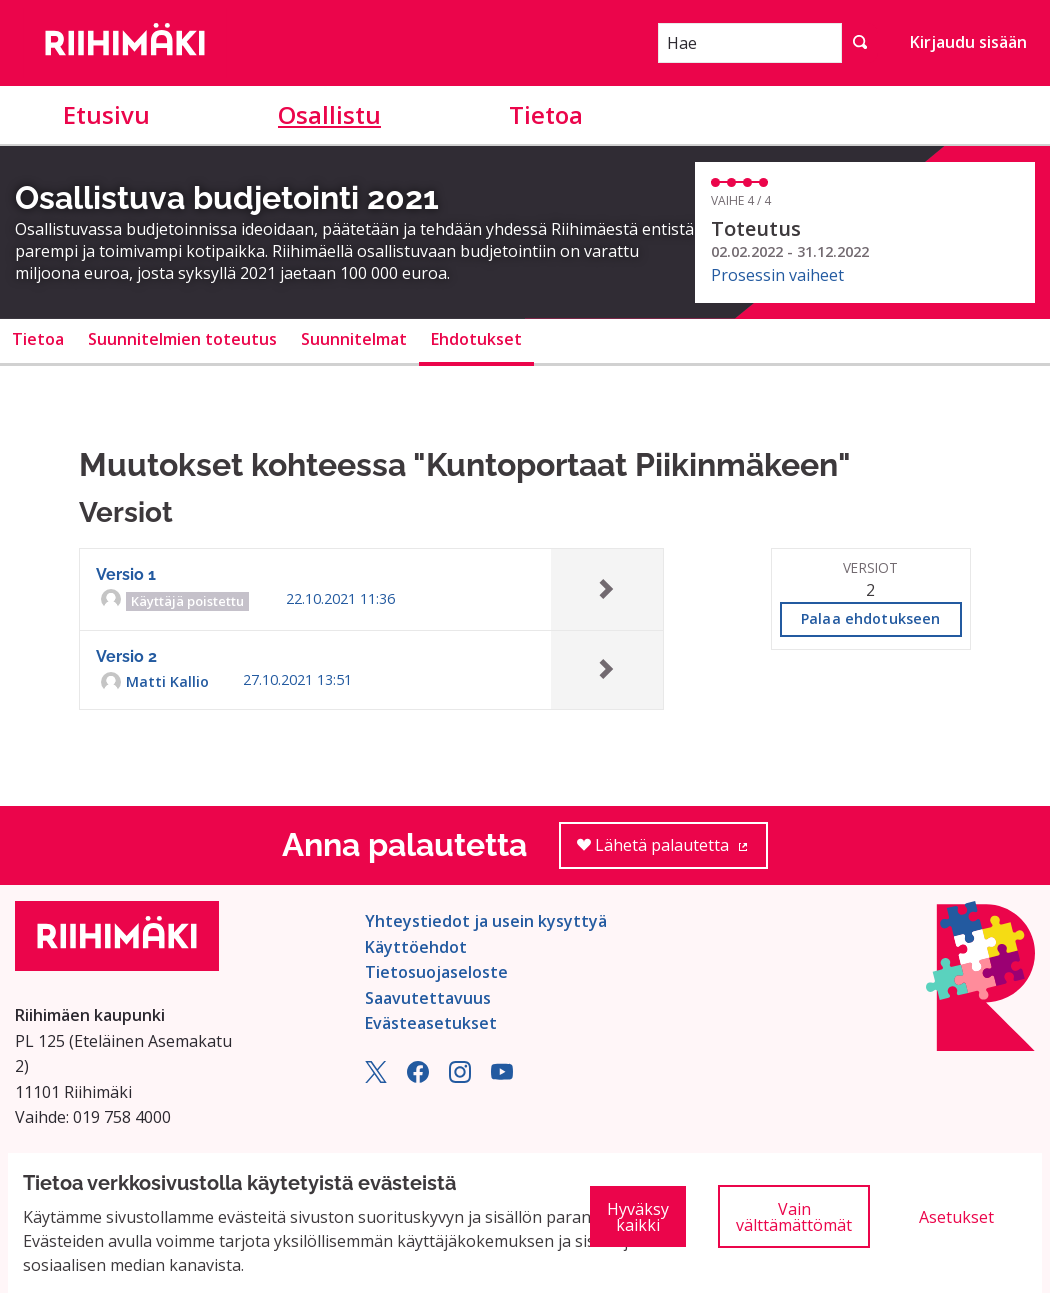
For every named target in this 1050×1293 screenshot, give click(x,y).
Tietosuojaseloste (436, 972)
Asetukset (956, 1217)
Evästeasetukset (431, 1023)
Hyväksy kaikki (638, 1217)
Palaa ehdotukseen (870, 618)
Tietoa (546, 114)
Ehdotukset (476, 339)
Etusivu (106, 114)
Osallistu (329, 114)
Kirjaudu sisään (968, 42)
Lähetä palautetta (672, 851)
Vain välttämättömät (794, 1217)
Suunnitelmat (354, 339)
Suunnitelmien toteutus (182, 339)
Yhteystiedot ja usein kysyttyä (486, 921)
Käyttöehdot (416, 947)
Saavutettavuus (428, 998)
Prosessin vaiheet (777, 275)
